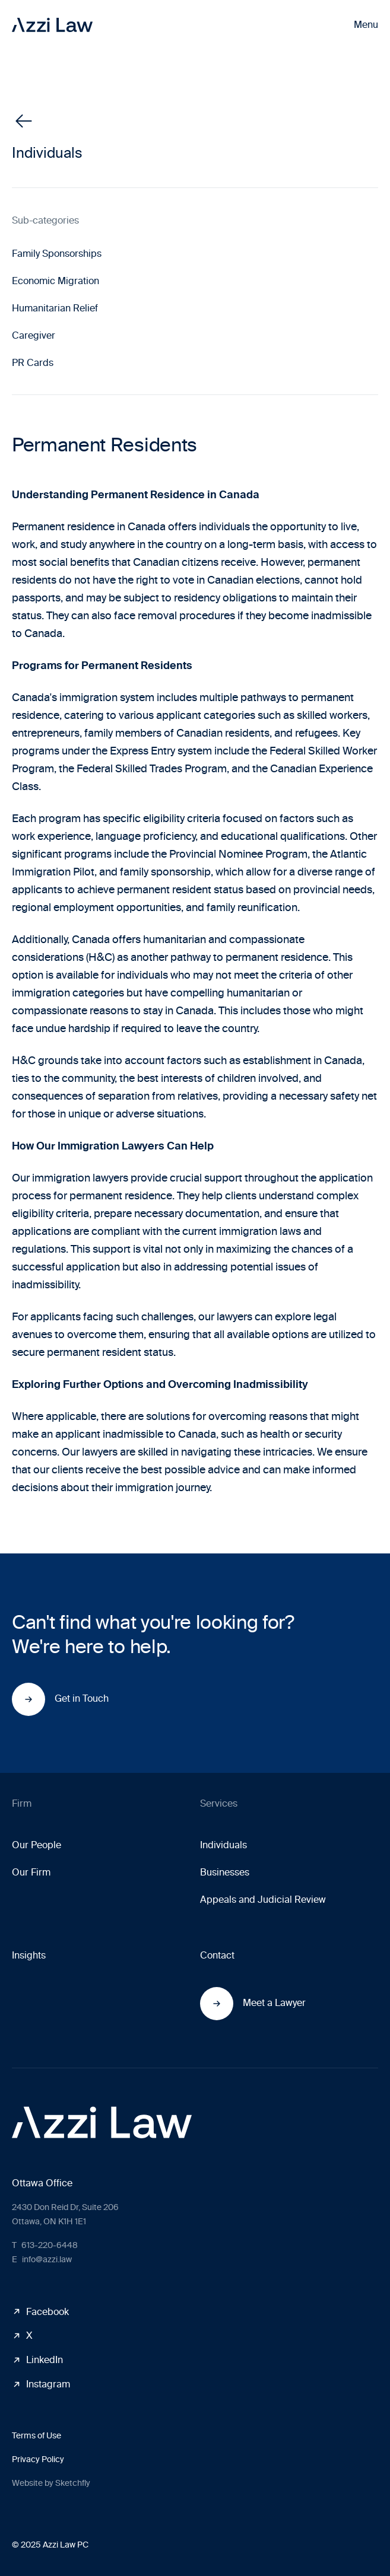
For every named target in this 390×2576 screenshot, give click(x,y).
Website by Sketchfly (51, 2483)
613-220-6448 (45, 2245)
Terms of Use (36, 2436)
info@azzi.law (42, 2260)
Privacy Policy (38, 2459)
